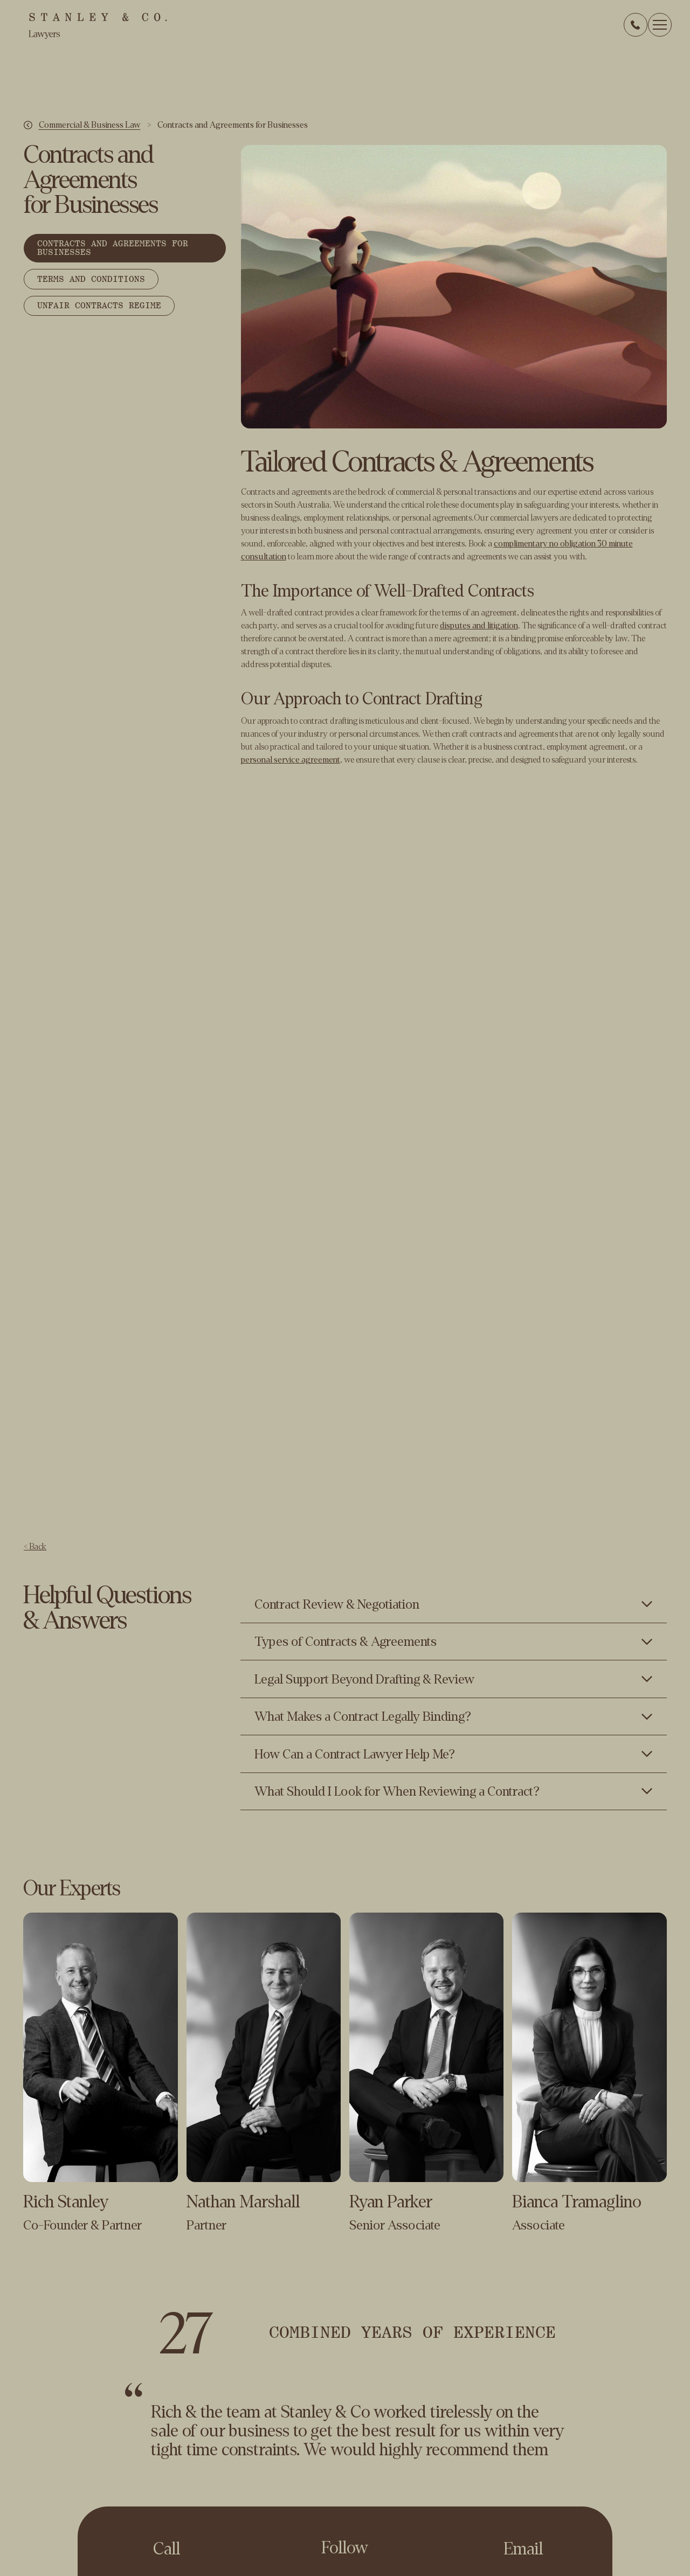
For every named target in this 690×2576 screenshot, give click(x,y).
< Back (35, 1546)
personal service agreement (290, 759)
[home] (98, 26)
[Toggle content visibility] (453, 1603)
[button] (660, 25)
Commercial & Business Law (90, 125)
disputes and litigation (479, 625)
